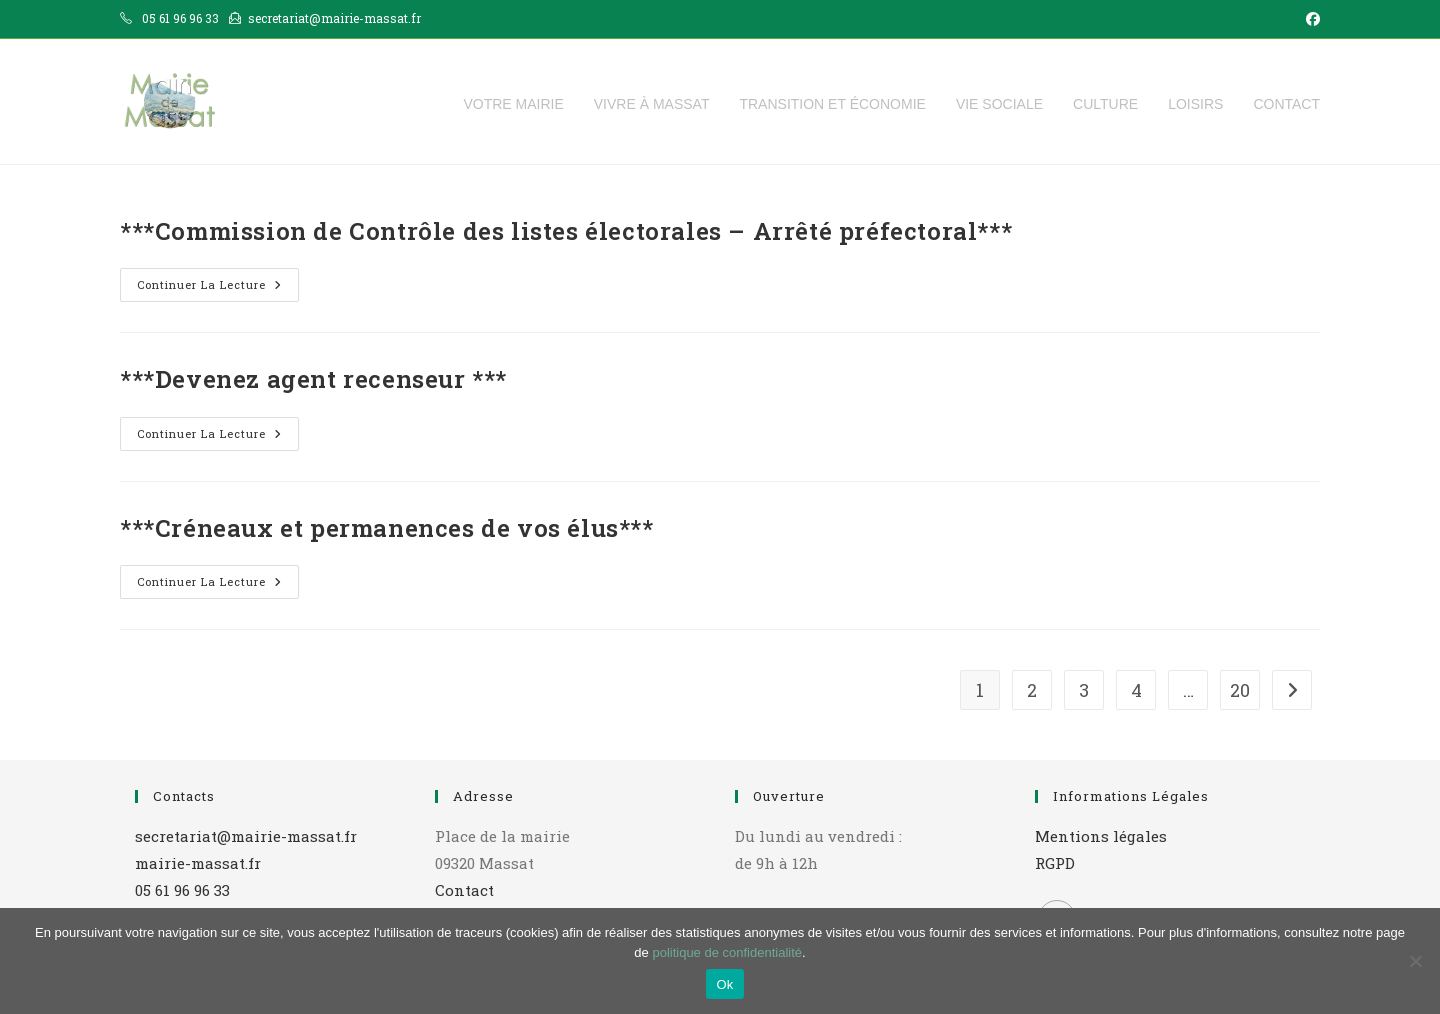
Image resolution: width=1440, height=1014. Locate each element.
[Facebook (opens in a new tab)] (1310, 19)
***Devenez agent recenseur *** (313, 379)
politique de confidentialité (727, 952)
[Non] (1415, 961)
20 (1240, 690)
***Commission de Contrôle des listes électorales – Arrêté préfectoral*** (566, 231)
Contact (464, 890)
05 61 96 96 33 (182, 890)
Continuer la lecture (218, 288)
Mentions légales (1101, 836)
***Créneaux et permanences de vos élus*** (387, 528)
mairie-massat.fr (198, 863)
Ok (724, 984)
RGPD (1055, 863)
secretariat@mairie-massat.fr (246, 836)
